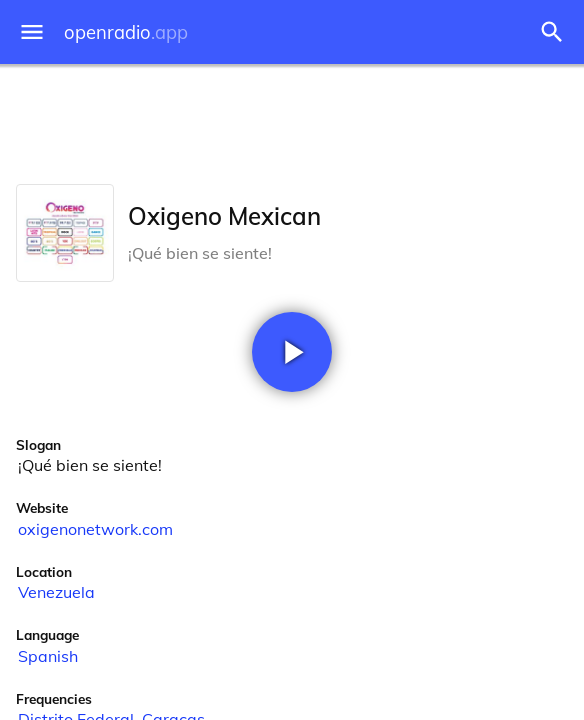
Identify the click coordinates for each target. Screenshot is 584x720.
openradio (126, 32)
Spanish (48, 656)
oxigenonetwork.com (95, 529)
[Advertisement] (292, 120)
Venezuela (56, 592)
